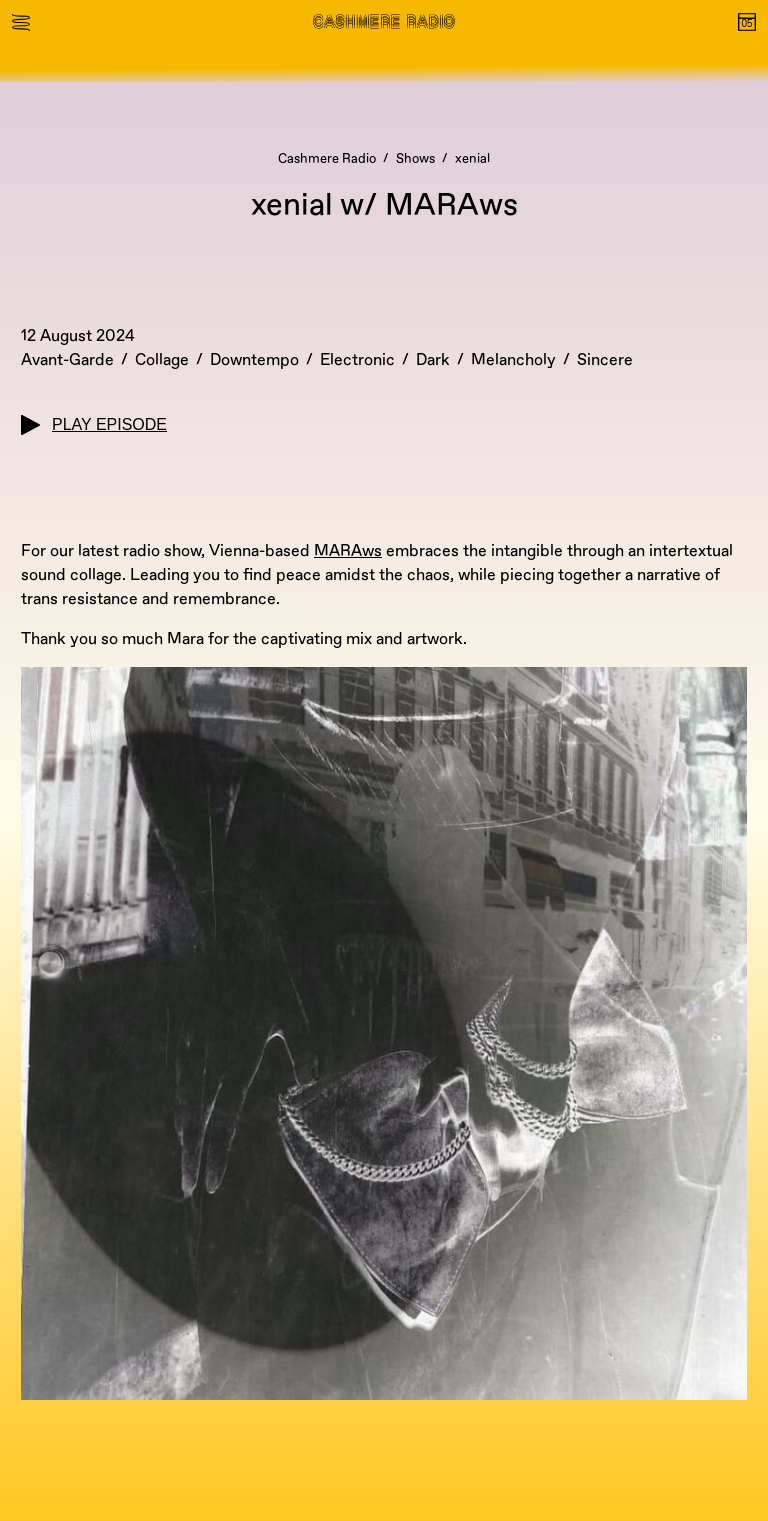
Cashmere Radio (327, 159)
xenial (472, 159)
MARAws (348, 551)
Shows (415, 159)
